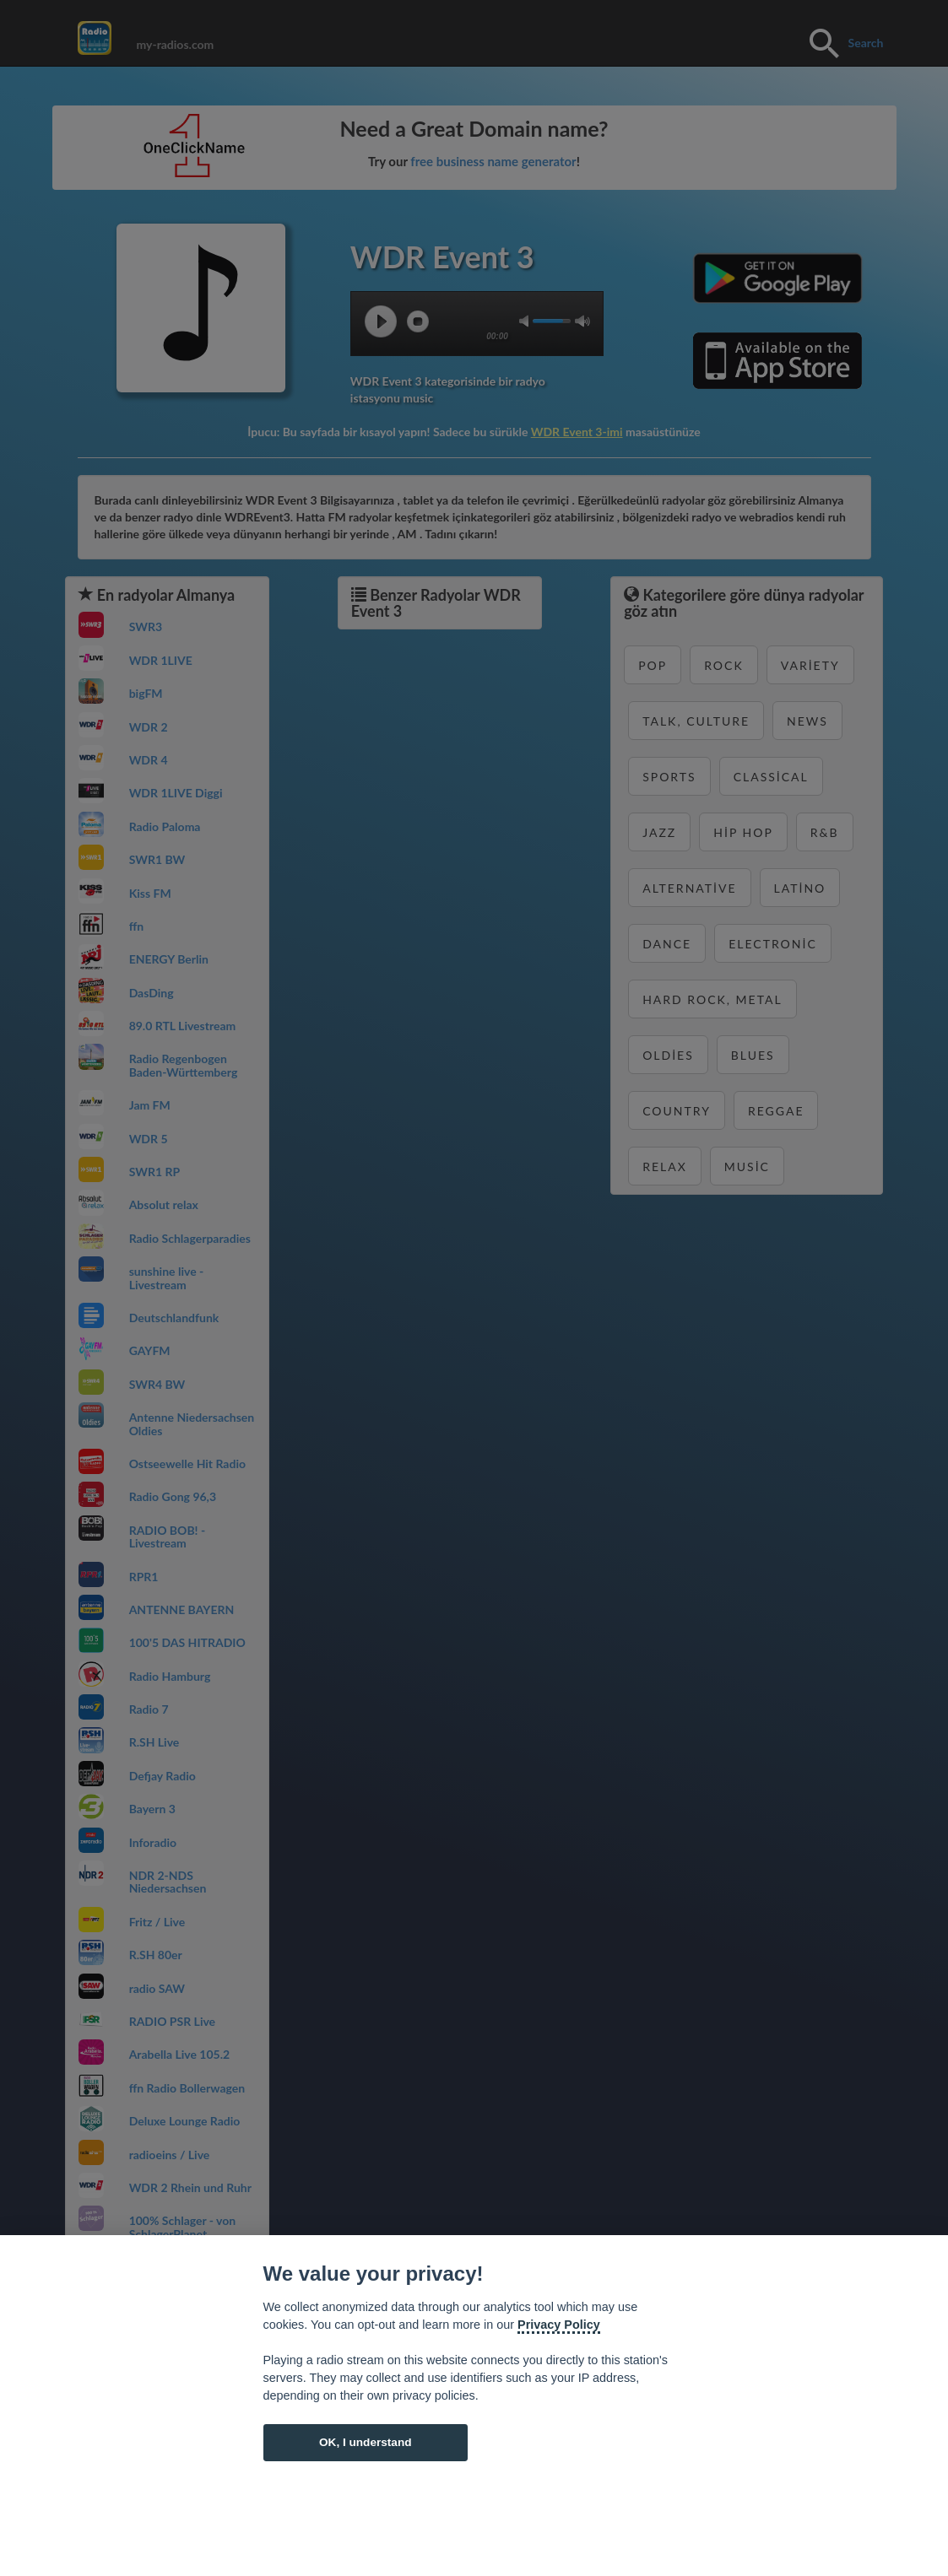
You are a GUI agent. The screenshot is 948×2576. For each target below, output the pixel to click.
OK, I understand (365, 2442)
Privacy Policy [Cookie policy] (558, 2324)
